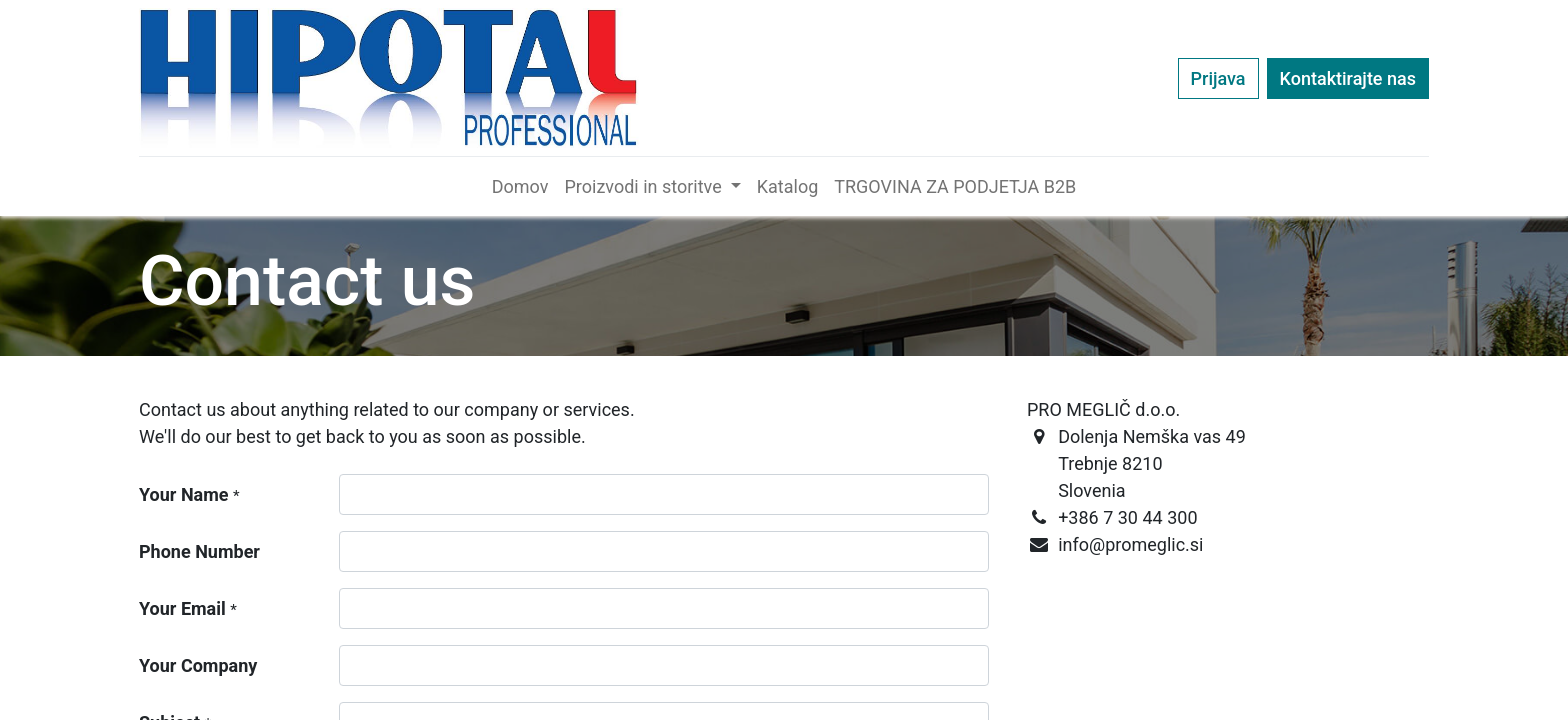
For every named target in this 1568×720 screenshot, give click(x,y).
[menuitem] (520, 186)
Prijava (1218, 78)
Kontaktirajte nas (1348, 78)
